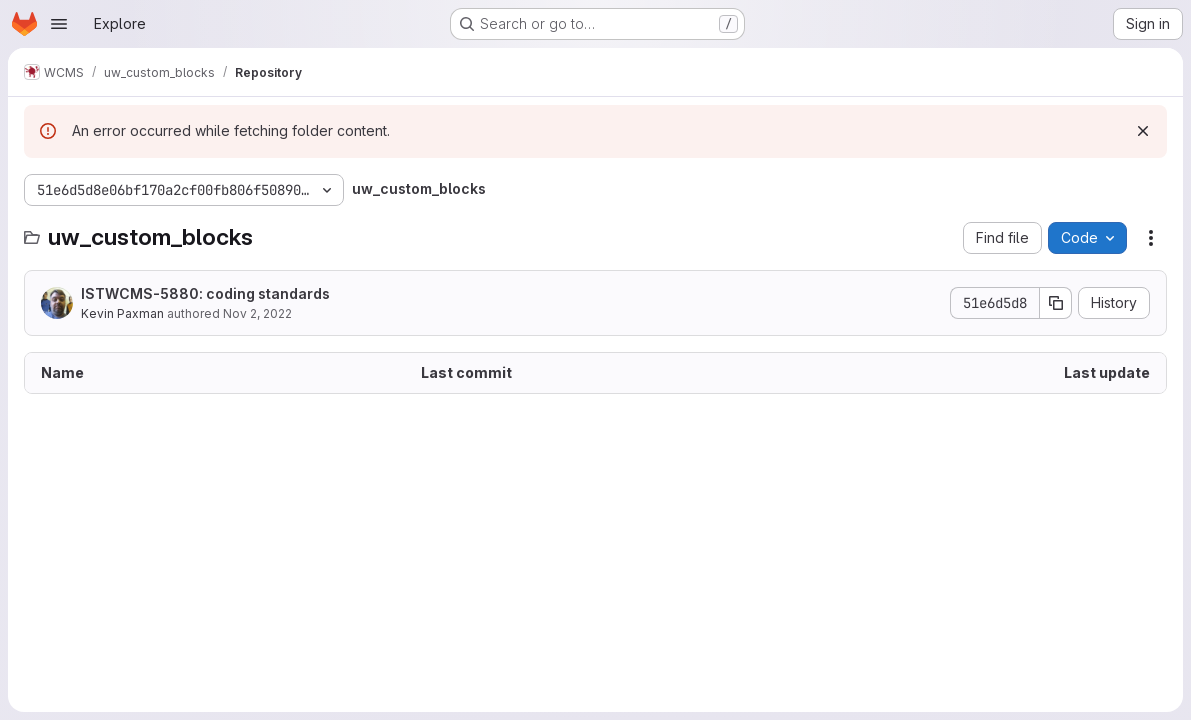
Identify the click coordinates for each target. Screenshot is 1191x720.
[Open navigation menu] (59, 24)
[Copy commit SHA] (1056, 303)
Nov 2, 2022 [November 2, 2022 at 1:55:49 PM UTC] (257, 313)
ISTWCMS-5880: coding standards (205, 293)
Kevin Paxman (122, 313)
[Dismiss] (1143, 131)
